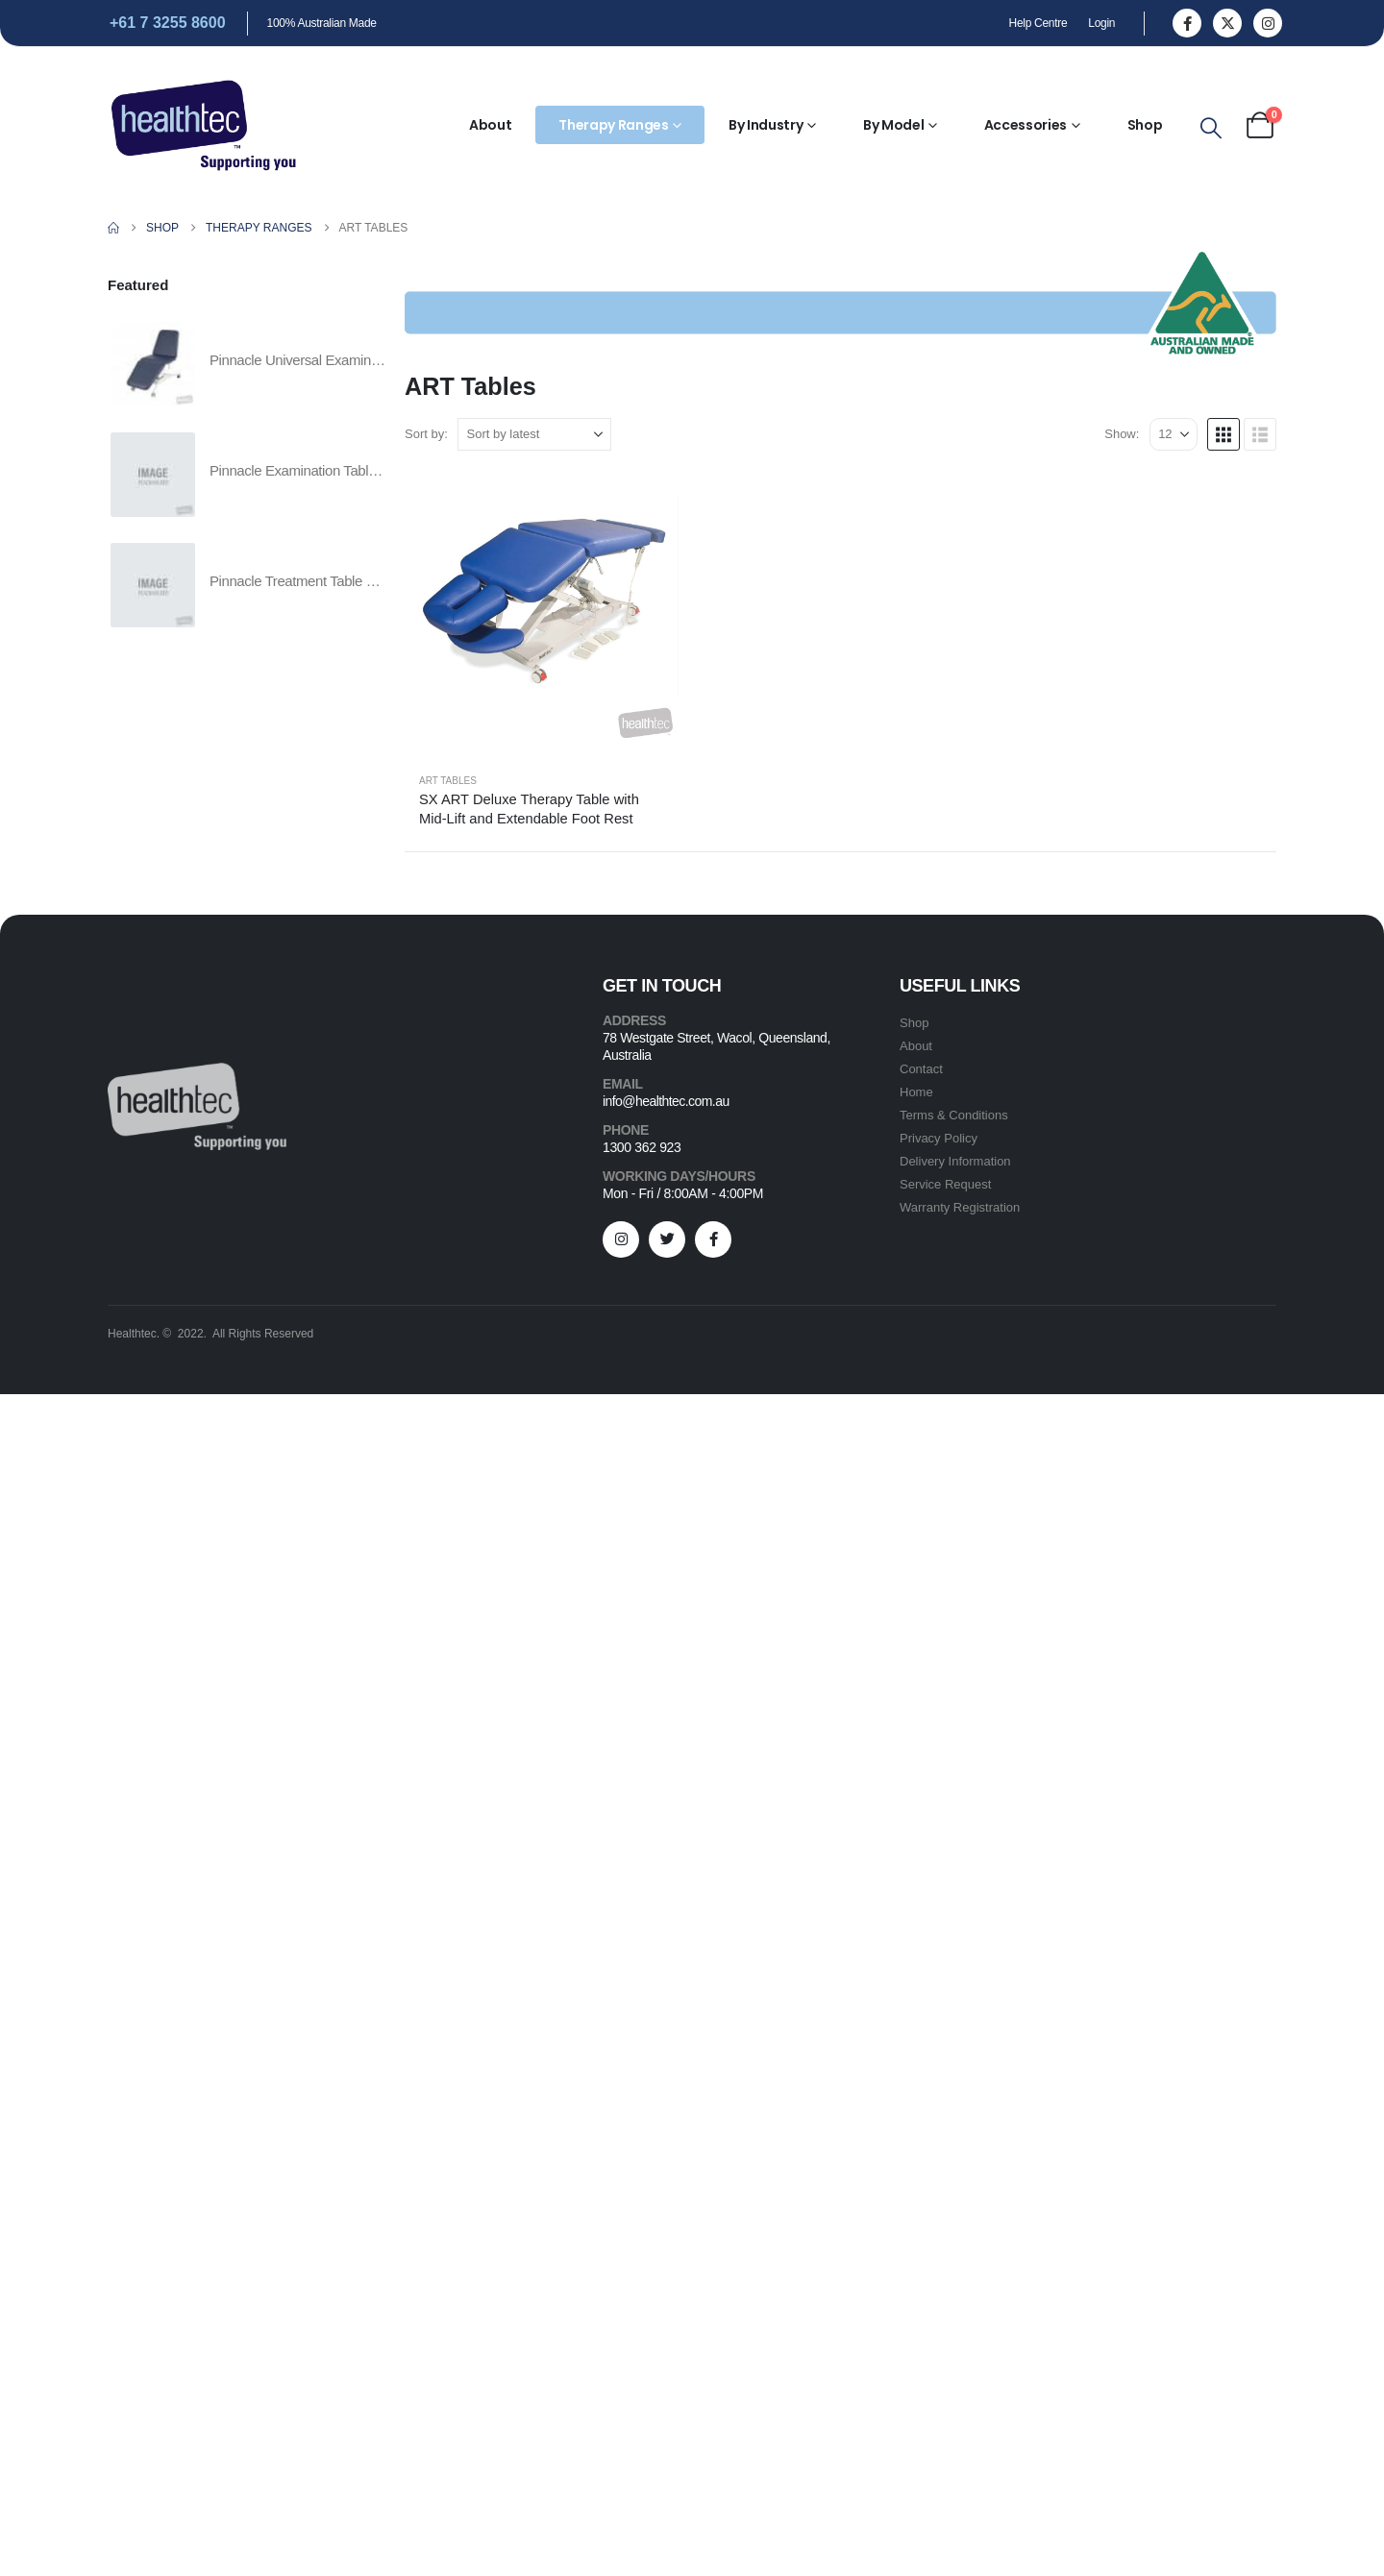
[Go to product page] (543, 608)
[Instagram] (1267, 23)
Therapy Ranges (613, 125)
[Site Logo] (204, 125)
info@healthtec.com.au (666, 1692)
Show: (1121, 434)
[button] (1211, 128)
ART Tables (448, 780)
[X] (1227, 23)
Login (1101, 23)
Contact (921, 1069)
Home (916, 1092)
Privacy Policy (938, 1138)
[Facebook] (1187, 23)
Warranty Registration (960, 1207)
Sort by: (426, 434)
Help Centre (1038, 23)
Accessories (1025, 125)
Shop (1145, 125)
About (490, 125)
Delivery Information (955, 1161)
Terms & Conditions (954, 1115)
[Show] (1173, 434)
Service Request (945, 1184)
